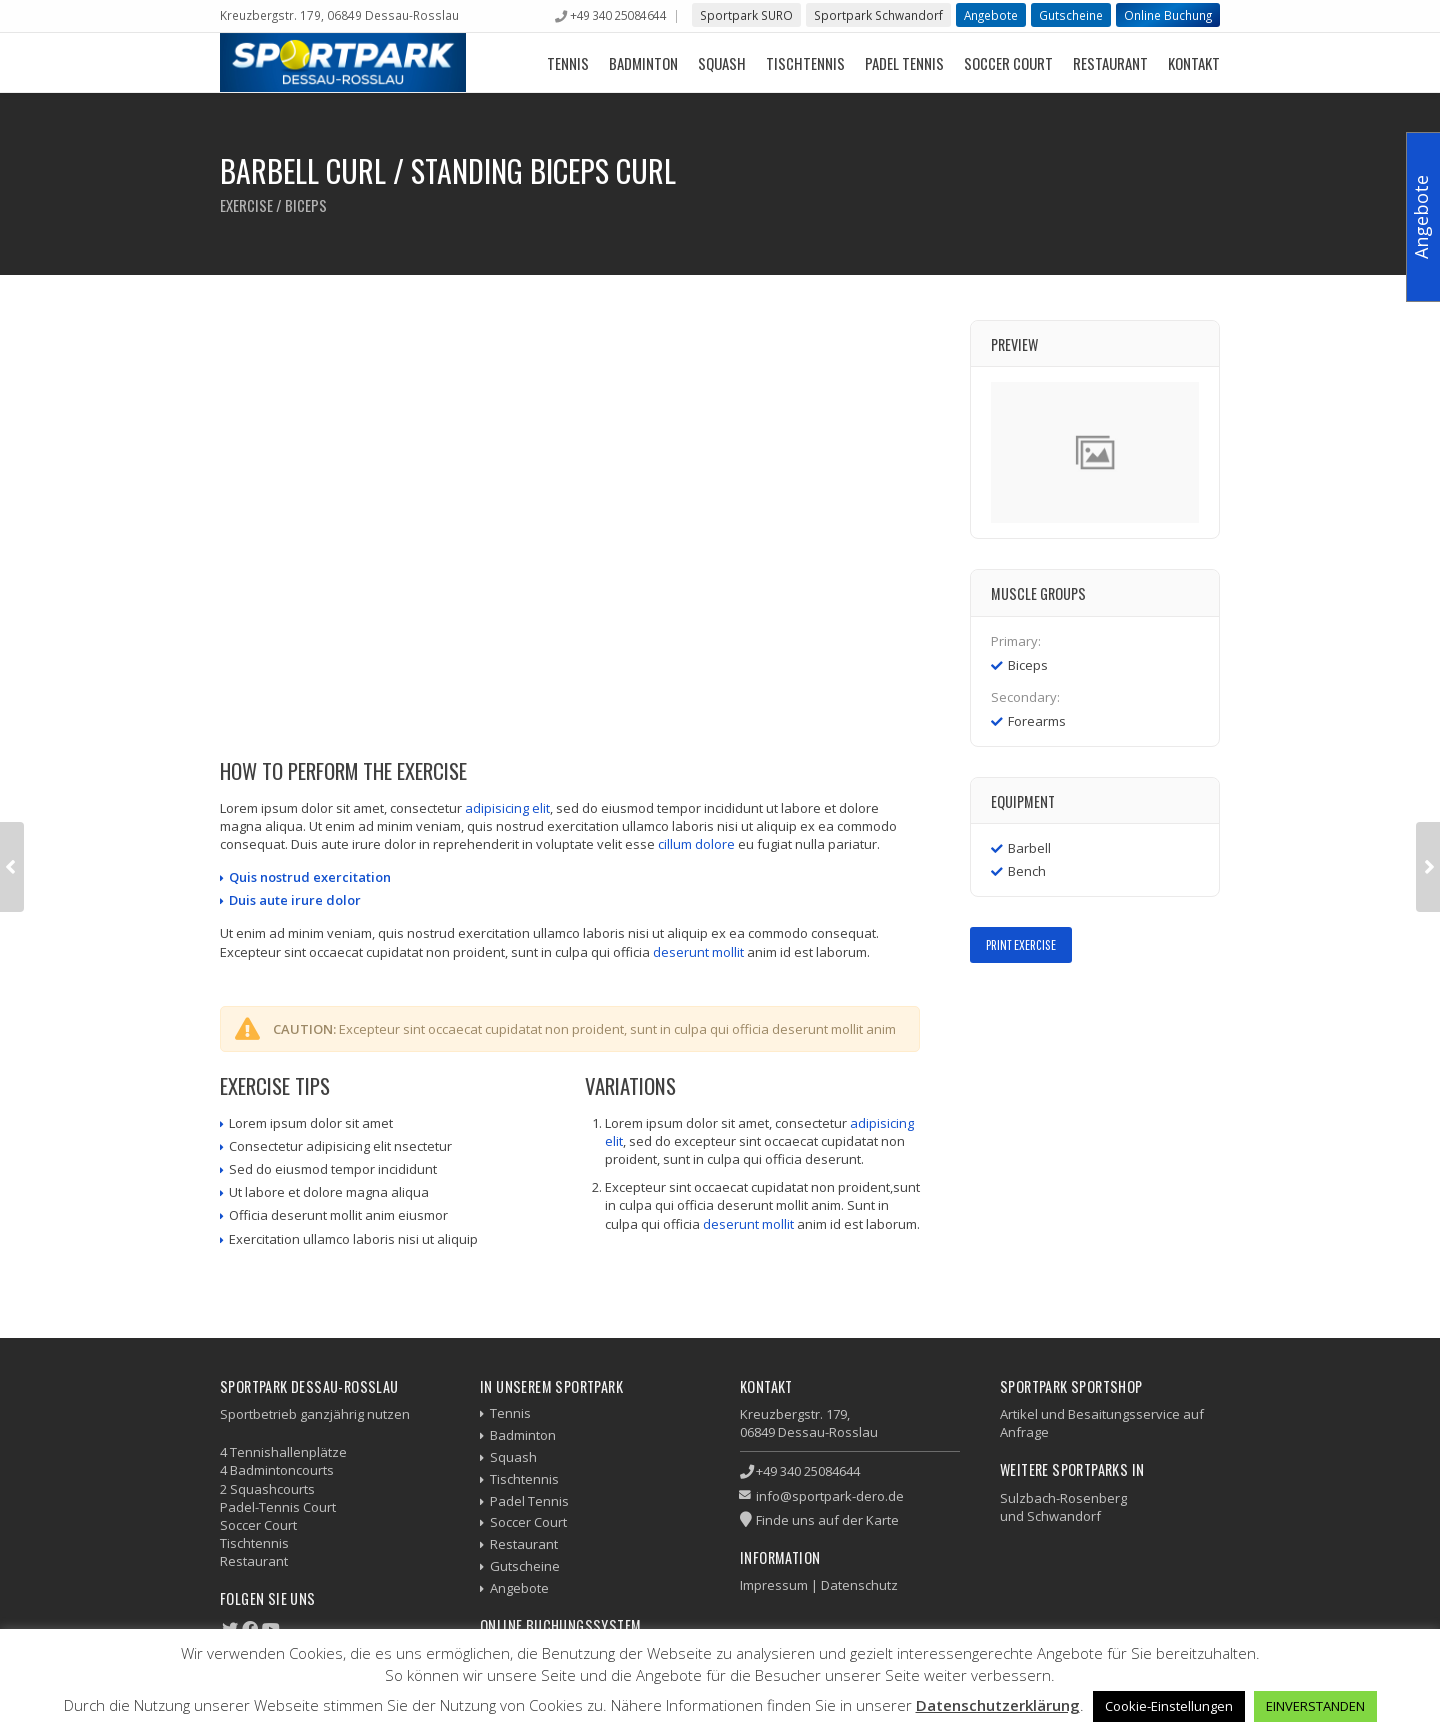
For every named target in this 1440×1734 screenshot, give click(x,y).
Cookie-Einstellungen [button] (1169, 1706)
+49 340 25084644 (618, 15)
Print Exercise (1021, 944)
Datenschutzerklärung (998, 1705)
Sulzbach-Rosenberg (1063, 1498)
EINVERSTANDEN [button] (1315, 1706)
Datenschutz (859, 1585)
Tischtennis (805, 63)
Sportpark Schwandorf (878, 15)
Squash (722, 63)
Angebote (991, 15)
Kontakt (1194, 63)
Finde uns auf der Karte (827, 1520)
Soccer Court (1008, 63)
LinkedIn (1069, 1005)
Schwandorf (1064, 1516)
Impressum (774, 1585)
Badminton (643, 63)
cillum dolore (696, 844)
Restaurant (1110, 63)
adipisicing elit (507, 808)
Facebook (982, 1005)
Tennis (568, 63)
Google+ (1040, 1005)
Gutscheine (1071, 15)
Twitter (1011, 1005)
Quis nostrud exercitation (310, 877)
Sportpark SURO (746, 15)
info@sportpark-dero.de (830, 1496)
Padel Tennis (904, 63)
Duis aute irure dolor (295, 900)
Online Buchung (1168, 15)
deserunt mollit (698, 952)
